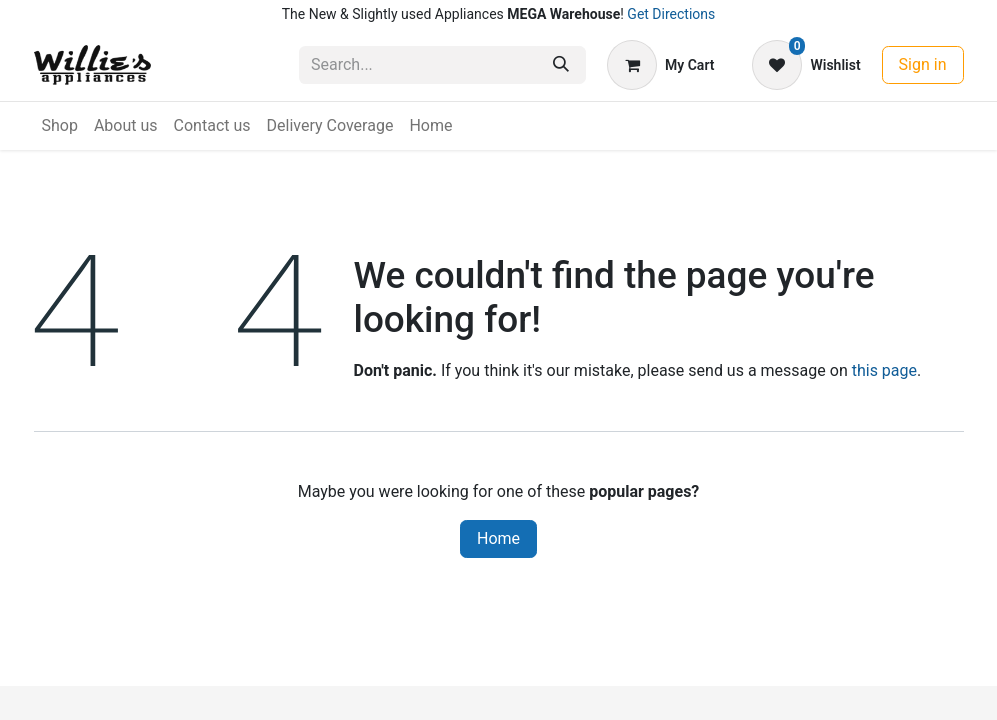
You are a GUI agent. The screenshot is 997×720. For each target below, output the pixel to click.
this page (884, 370)
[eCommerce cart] (660, 65)
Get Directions (671, 14)
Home (498, 538)
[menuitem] (60, 126)
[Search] (561, 65)
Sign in (923, 64)
